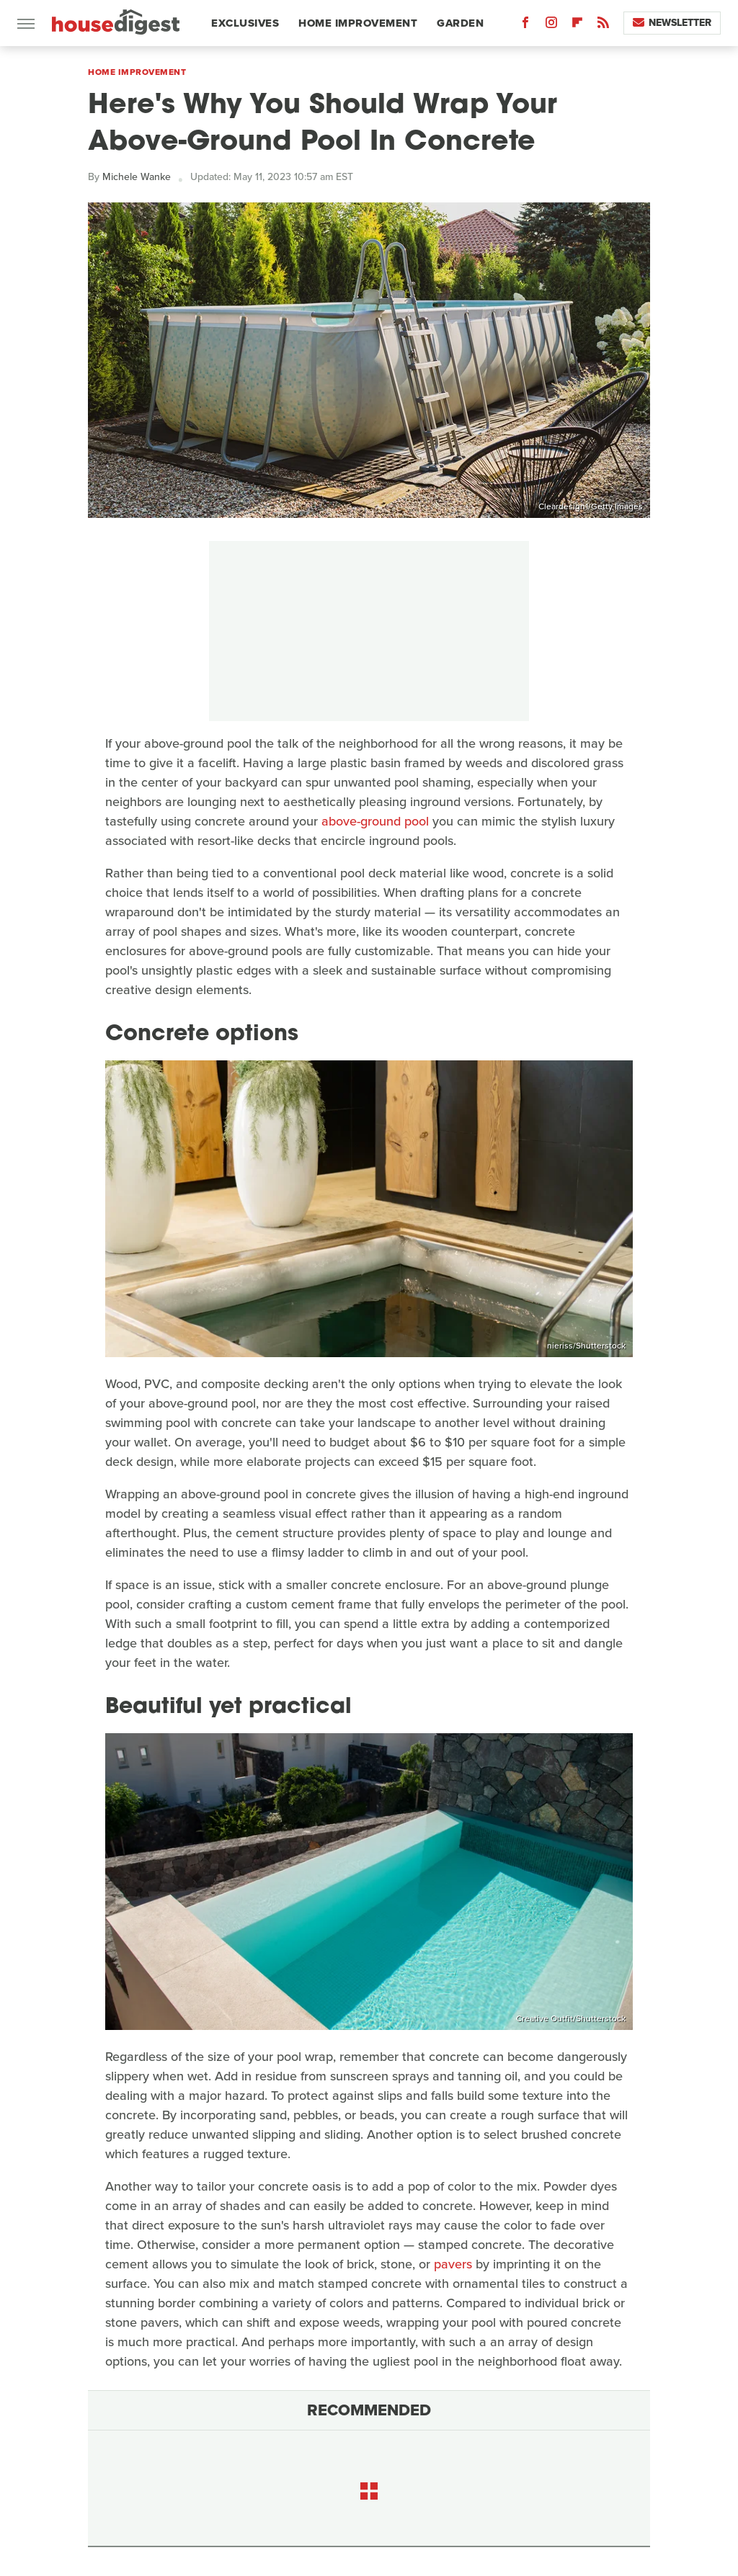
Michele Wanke (136, 176)
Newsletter (672, 22)
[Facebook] (525, 25)
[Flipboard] (577, 25)
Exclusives (245, 23)
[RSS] (603, 25)
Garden (460, 23)
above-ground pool (375, 821)
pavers (453, 2264)
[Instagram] (551, 25)
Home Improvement (357, 23)
